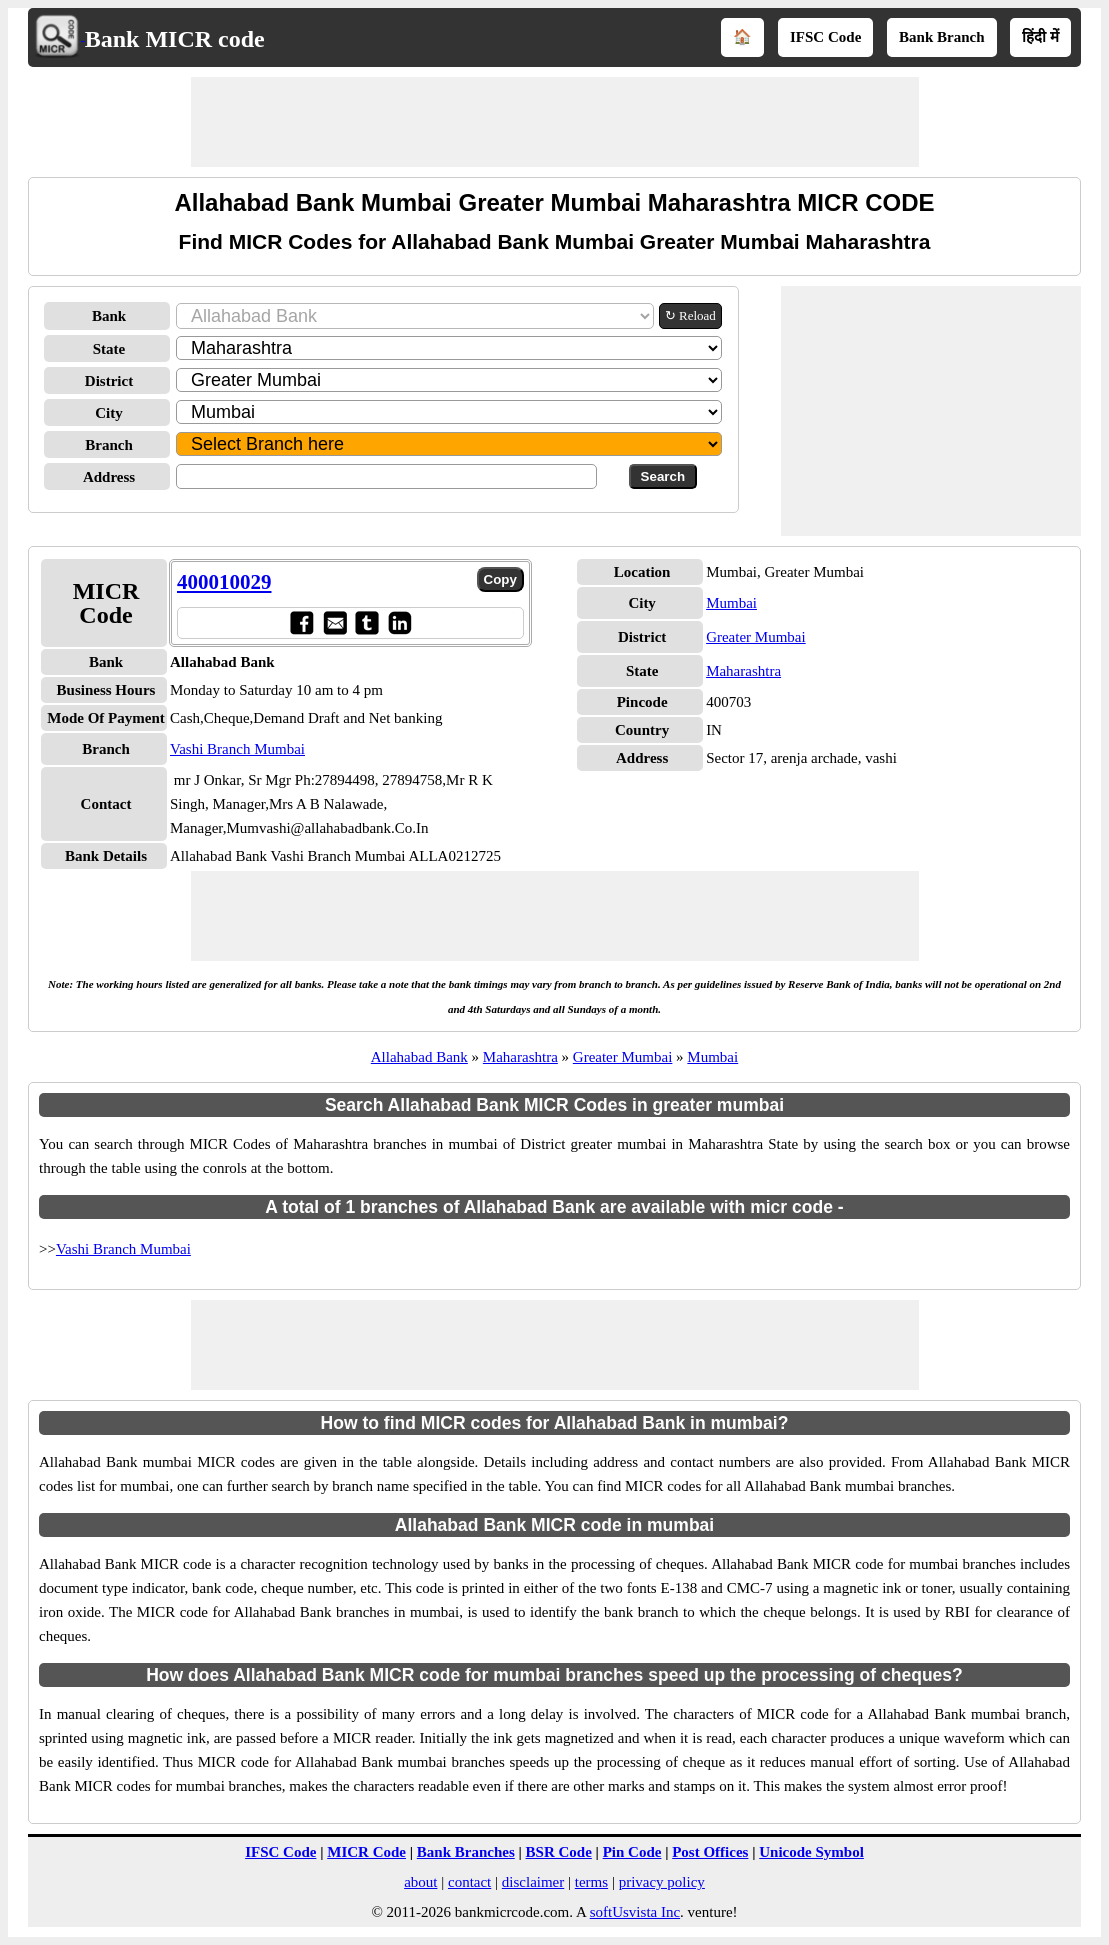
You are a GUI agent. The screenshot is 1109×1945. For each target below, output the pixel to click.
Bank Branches (466, 1852)
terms (591, 1882)
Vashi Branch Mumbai (237, 749)
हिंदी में (1040, 37)
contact (469, 1882)
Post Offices (710, 1852)
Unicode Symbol (811, 1852)
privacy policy (662, 1882)
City (109, 413)
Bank (109, 316)
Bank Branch (941, 37)
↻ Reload (690, 315)
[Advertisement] (555, 122)
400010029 (224, 582)
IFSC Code (825, 37)
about (420, 1882)
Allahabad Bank (419, 1057)
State (109, 349)
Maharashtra (743, 671)
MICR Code (366, 1852)
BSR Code (559, 1852)
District (109, 381)
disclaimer (533, 1882)
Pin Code (632, 1852)
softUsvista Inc (635, 1912)
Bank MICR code (175, 39)
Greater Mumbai (756, 637)
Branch (109, 445)
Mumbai (731, 603)
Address (109, 477)
